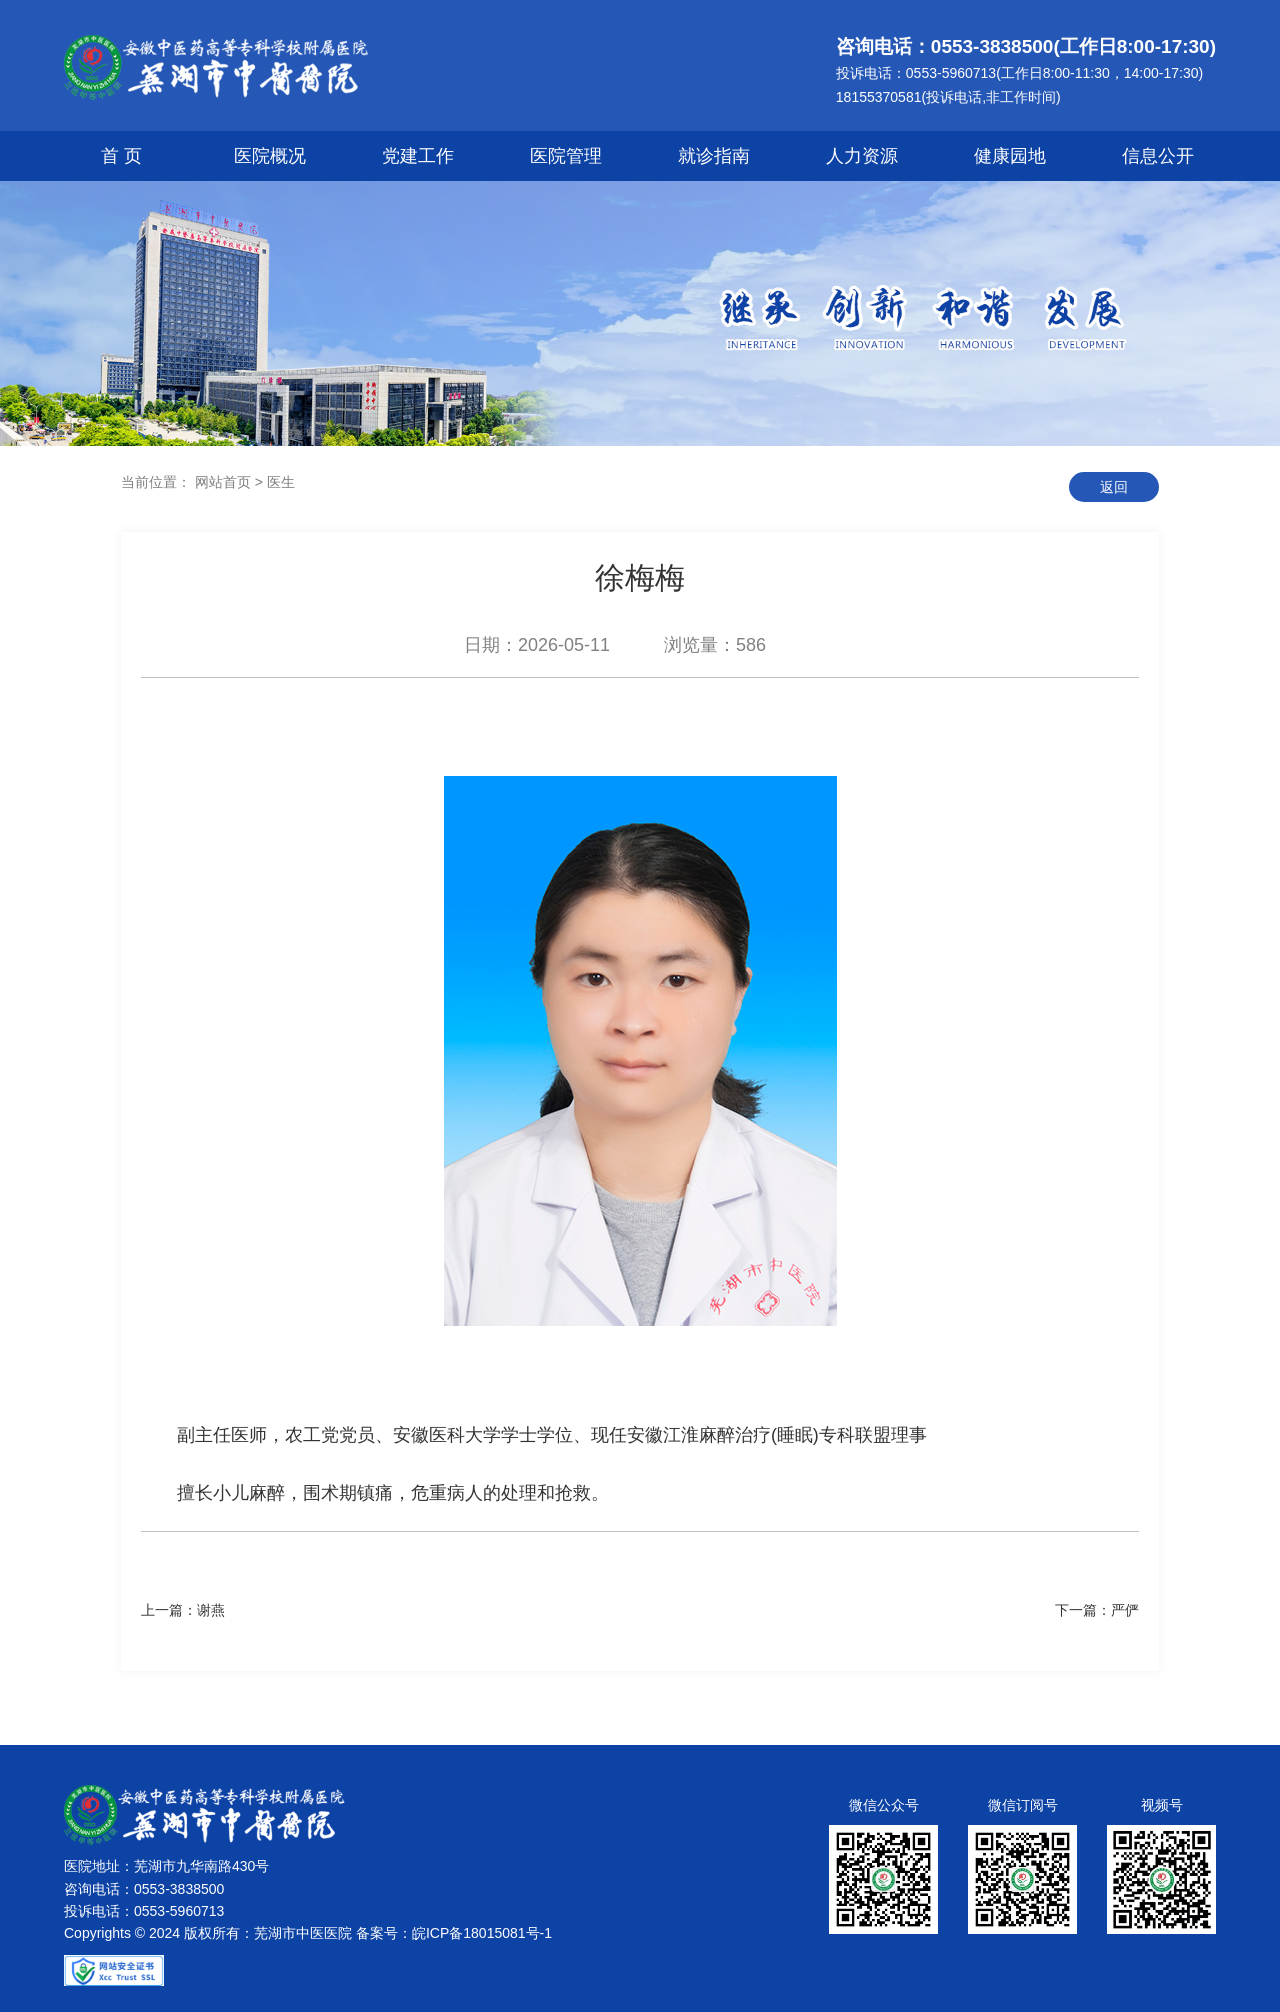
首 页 (121, 156)
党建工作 (418, 156)
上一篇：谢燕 (183, 1610)
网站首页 (223, 482)
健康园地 (1010, 156)
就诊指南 (714, 156)
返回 (1114, 487)
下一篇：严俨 (1097, 1610)
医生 (281, 482)
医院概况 (270, 156)
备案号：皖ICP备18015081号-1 (454, 1933)
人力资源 (862, 156)
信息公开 (1158, 156)
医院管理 (566, 156)
